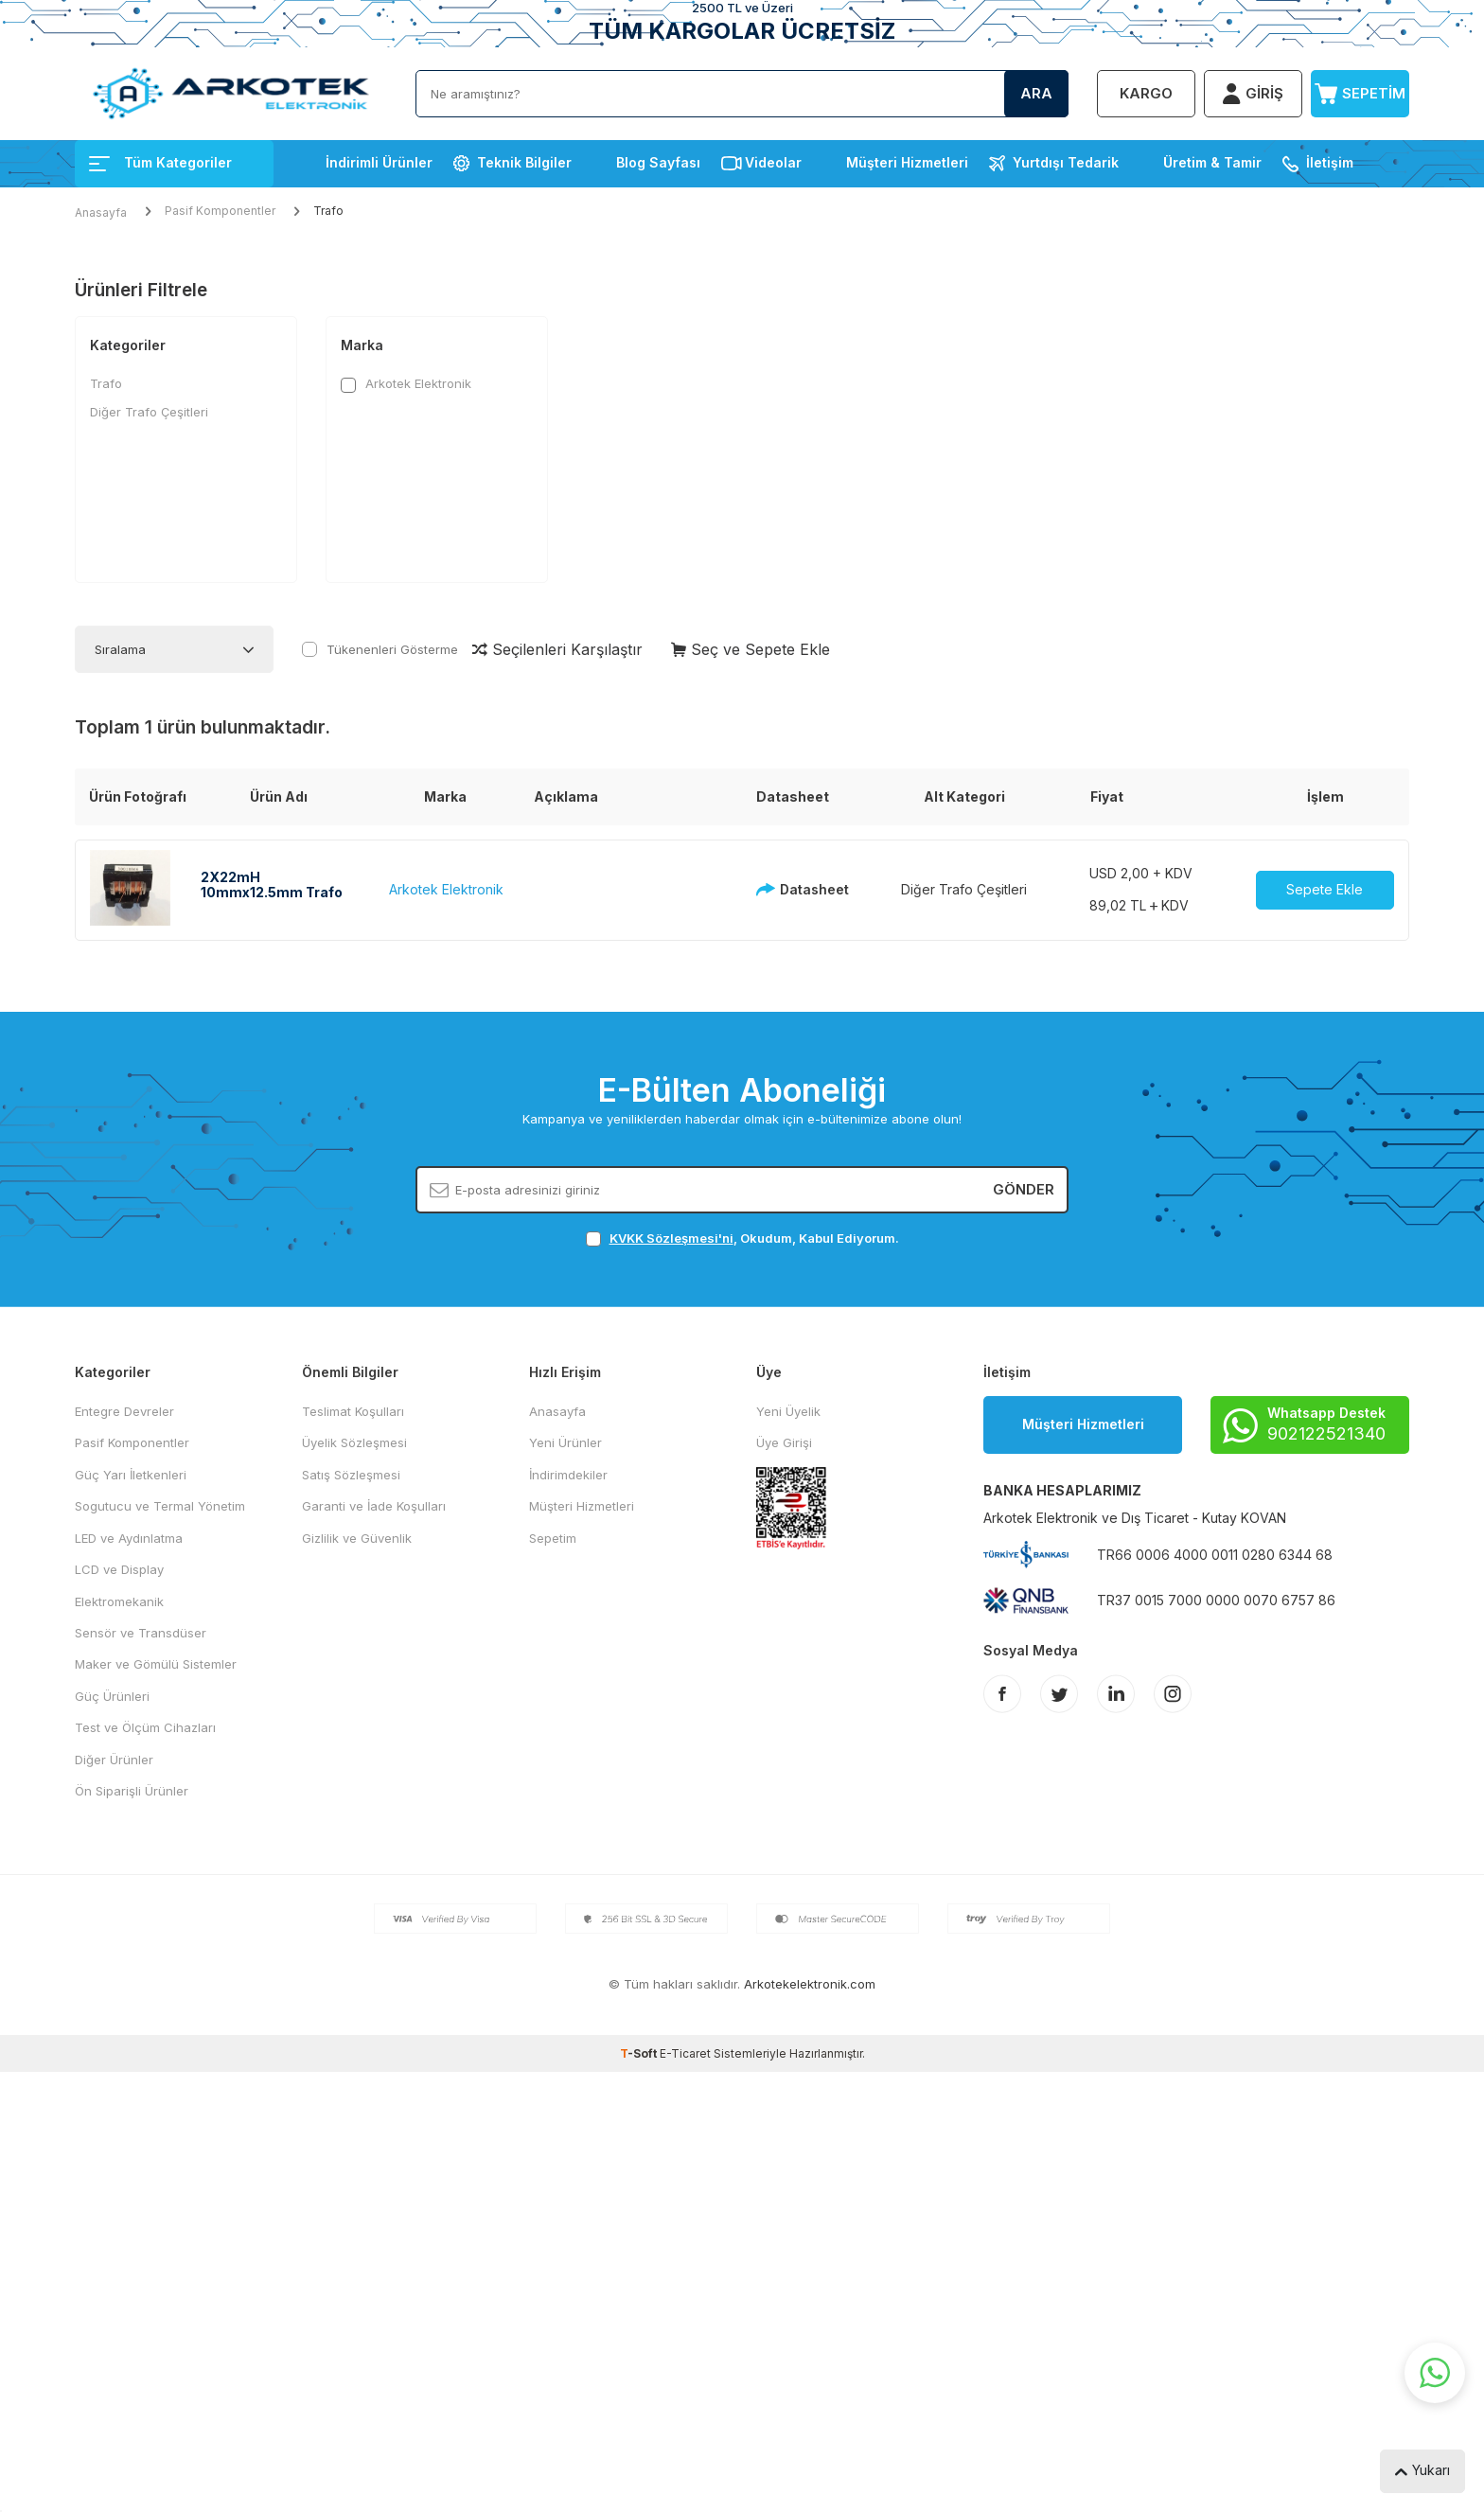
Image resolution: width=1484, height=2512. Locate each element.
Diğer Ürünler (114, 1759)
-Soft (640, 2053)
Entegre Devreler (124, 1411)
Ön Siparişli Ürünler (131, 1790)
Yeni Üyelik (788, 1411)
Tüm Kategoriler (160, 162)
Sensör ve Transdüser (140, 1632)
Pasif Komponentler (220, 210)
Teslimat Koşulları (353, 1411)
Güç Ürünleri (112, 1696)
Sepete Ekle (1324, 889)
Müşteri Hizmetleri (907, 162)
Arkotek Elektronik (406, 384)
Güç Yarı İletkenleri (130, 1474)
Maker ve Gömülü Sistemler (156, 1664)
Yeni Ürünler (565, 1442)
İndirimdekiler (568, 1474)
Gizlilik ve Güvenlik (357, 1538)
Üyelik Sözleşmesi (354, 1442)
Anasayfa (101, 212)
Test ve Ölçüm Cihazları (145, 1727)
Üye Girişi (784, 1442)
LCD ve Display (119, 1569)
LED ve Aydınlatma (129, 1538)
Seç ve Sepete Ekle (750, 649)
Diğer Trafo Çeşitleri (149, 411)
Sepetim (552, 1538)
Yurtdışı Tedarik (1066, 162)
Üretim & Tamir (1212, 162)
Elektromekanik (119, 1601)
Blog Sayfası (658, 162)
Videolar (773, 162)
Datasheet (797, 889)
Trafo (106, 383)
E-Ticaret (685, 2053)
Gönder (1023, 1189)
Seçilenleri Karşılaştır (557, 649)
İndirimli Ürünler (379, 162)
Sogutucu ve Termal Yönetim (160, 1505)
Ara (1036, 93)
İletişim (1329, 162)
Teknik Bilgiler (524, 162)
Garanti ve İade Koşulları (374, 1505)
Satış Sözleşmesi (351, 1474)
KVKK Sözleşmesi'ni (671, 1238)
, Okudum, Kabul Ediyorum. (742, 1238)
